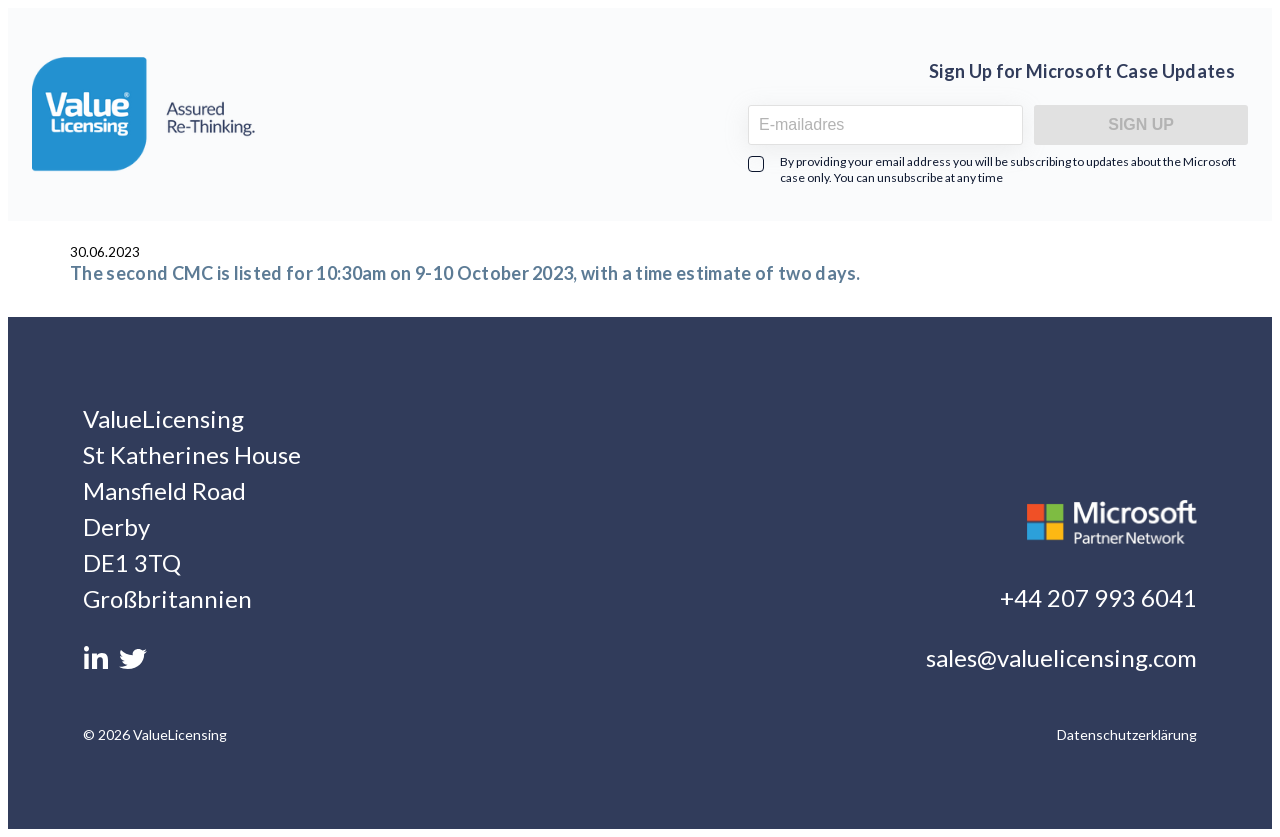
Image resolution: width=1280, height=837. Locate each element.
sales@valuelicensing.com (1061, 657)
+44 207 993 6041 (1098, 597)
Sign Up (1141, 124)
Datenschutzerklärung (1127, 734)
